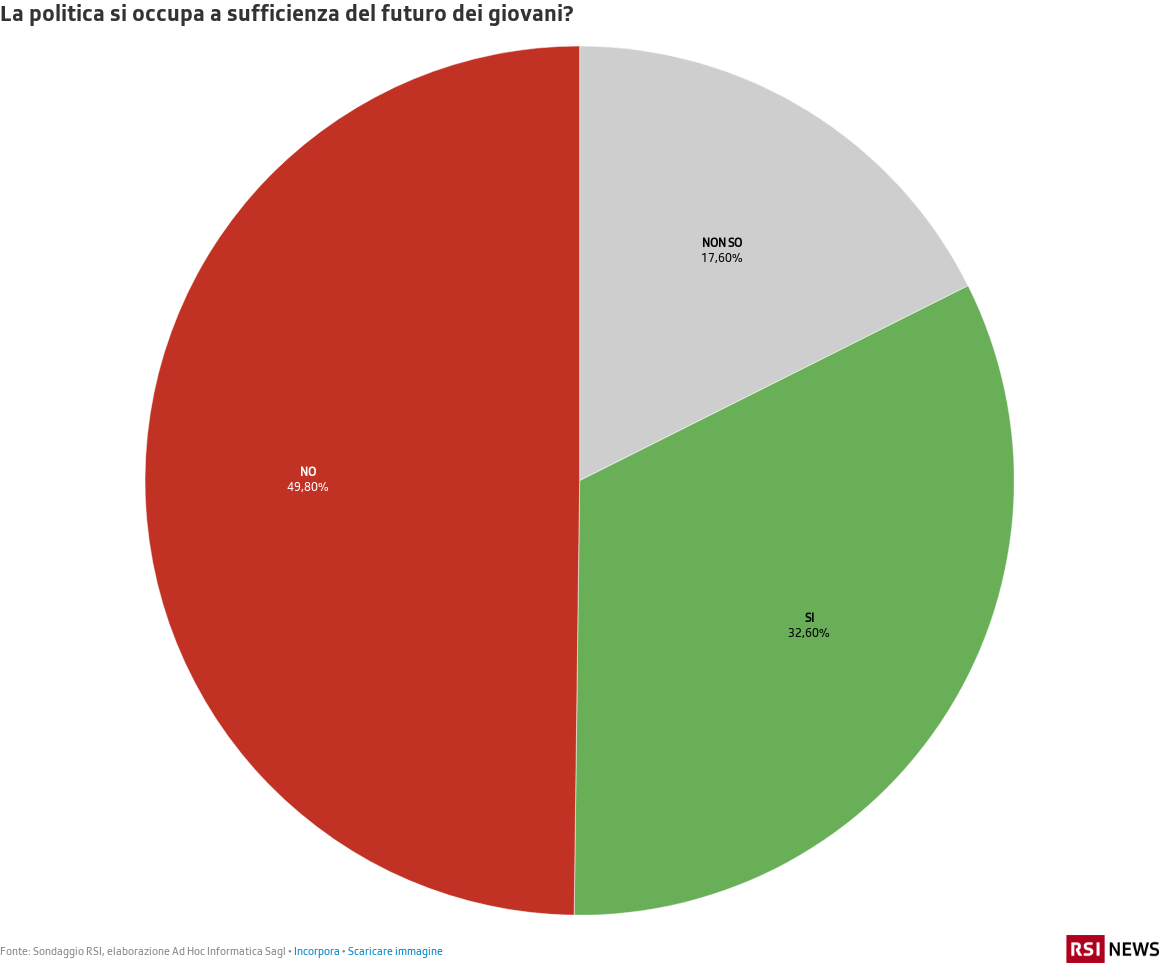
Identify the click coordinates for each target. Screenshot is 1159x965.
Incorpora (317, 950)
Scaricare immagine (395, 950)
